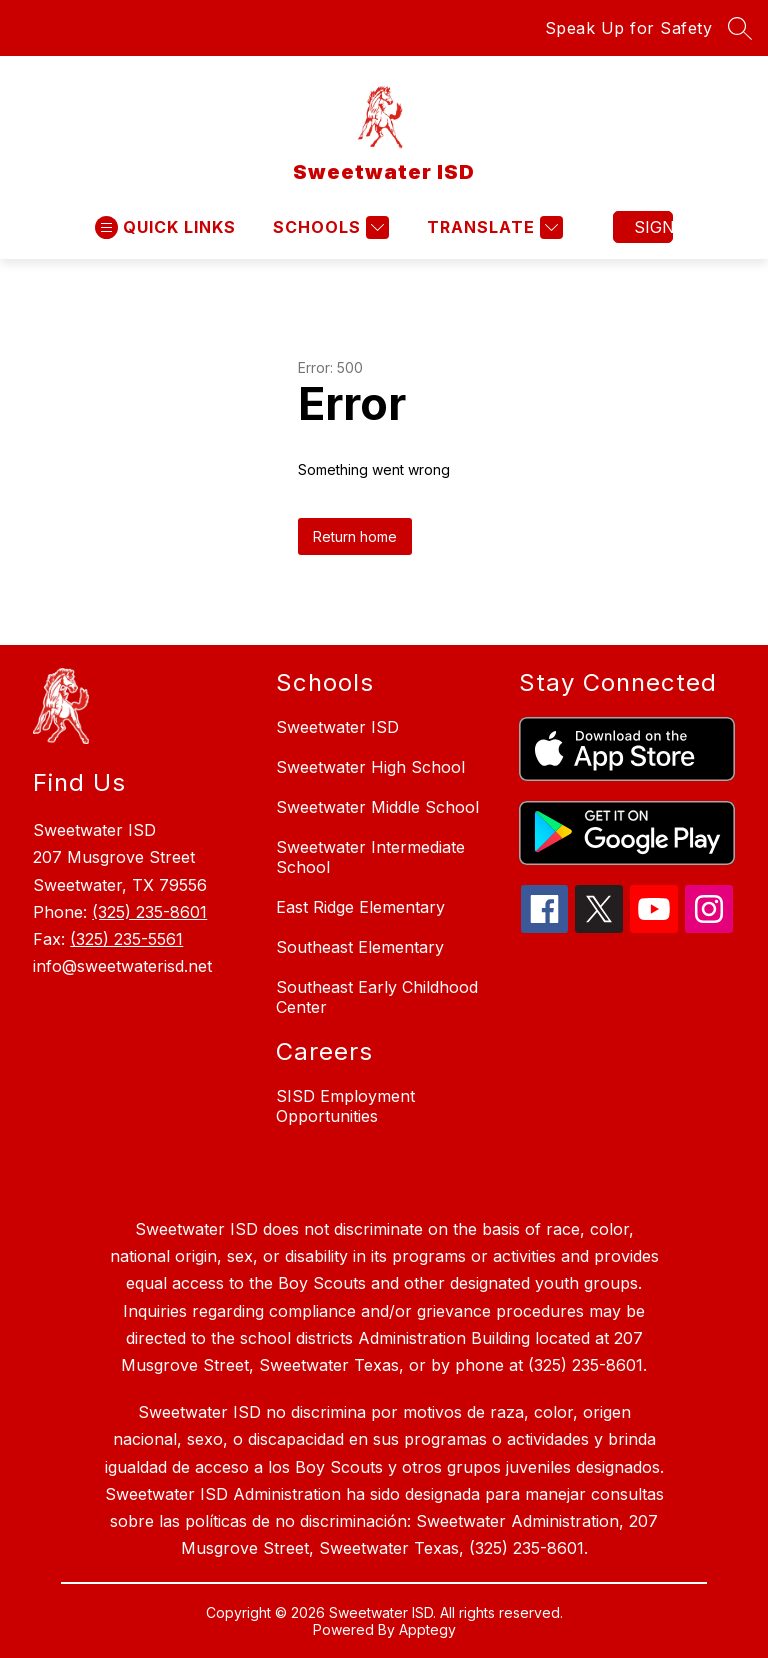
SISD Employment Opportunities (345, 1106)
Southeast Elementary (360, 947)
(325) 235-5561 (126, 939)
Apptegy (427, 1629)
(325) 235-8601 (149, 912)
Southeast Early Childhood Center (377, 997)
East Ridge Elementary (360, 907)
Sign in (653, 227)
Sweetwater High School (370, 767)
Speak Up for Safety (629, 28)
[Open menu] (165, 227)
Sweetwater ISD (337, 727)
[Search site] (740, 28)
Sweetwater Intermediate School (370, 857)
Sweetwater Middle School (377, 807)
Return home (355, 536)
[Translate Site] (492, 227)
